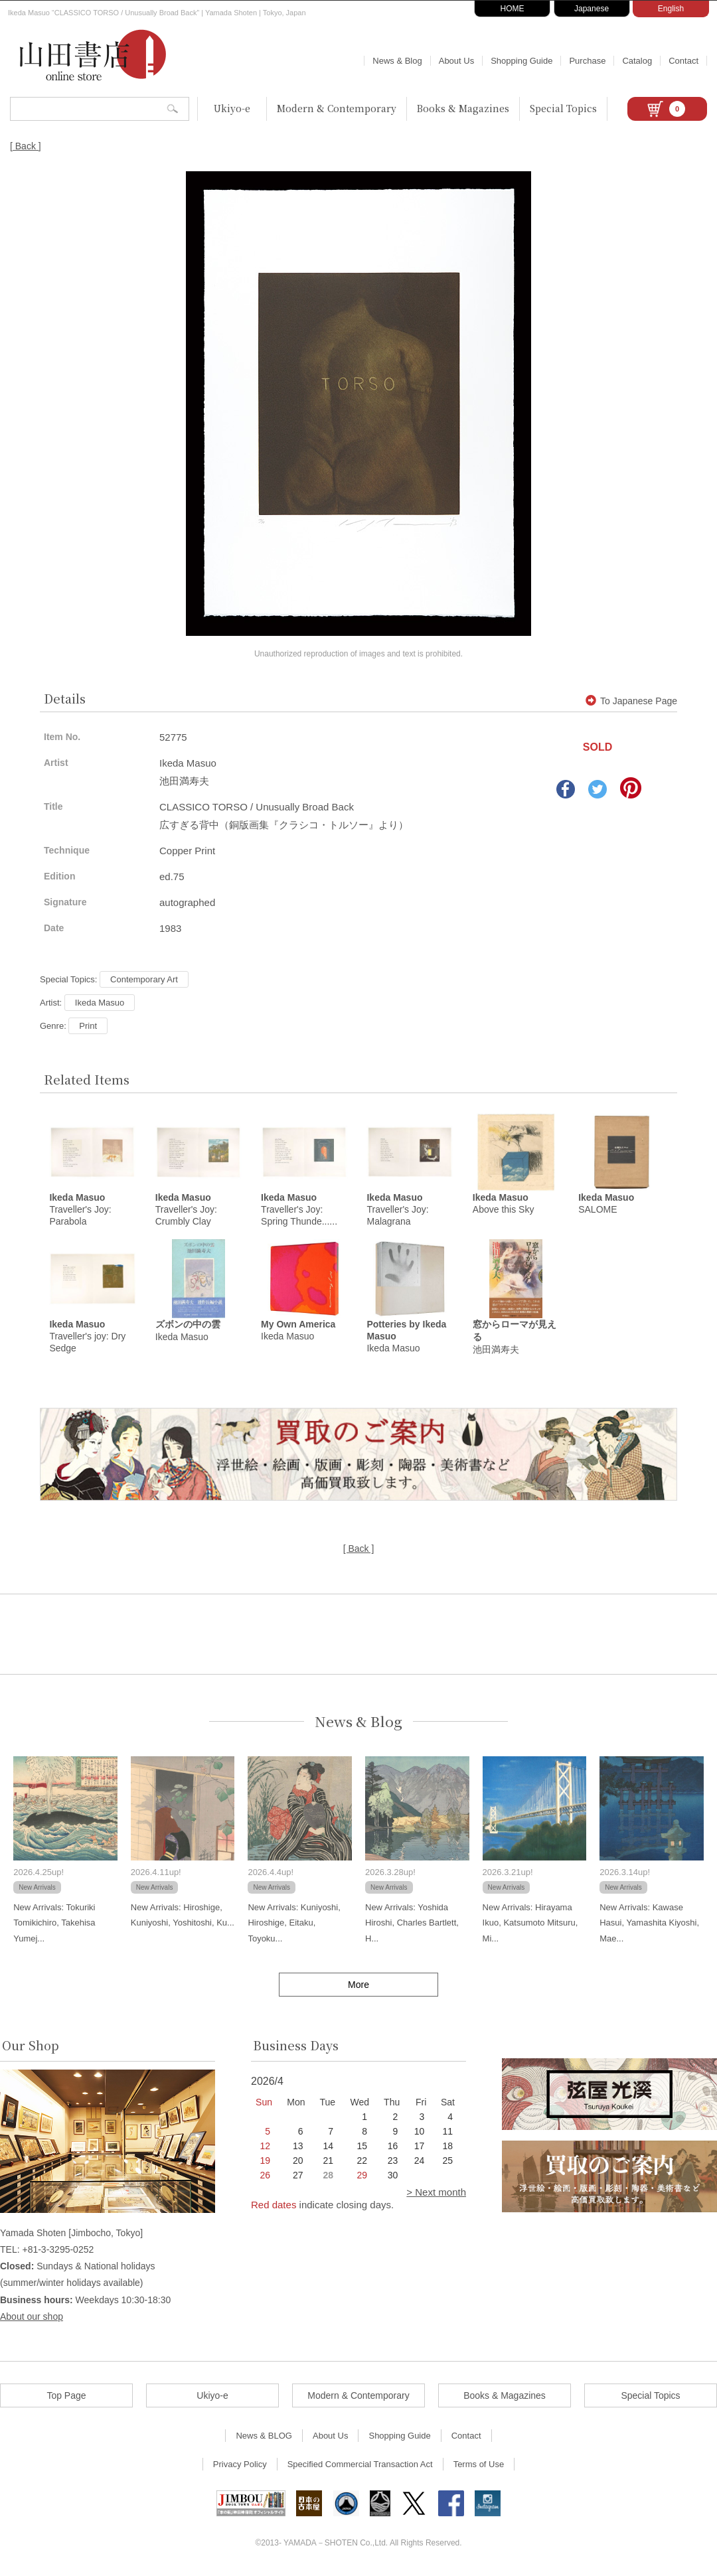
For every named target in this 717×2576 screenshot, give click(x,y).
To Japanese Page (631, 701)
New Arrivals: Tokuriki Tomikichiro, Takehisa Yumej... (54, 1924)
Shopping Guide (521, 61)
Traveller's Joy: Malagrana (397, 1210)
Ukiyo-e (232, 108)
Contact (683, 61)
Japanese (591, 8)
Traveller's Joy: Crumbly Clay (186, 1210)
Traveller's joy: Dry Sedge (87, 1338)
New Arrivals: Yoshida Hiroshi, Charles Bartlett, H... (412, 1924)
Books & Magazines (463, 108)
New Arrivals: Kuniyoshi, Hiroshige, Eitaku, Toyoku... (294, 1924)
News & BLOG (264, 2438)
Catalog (637, 61)
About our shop (31, 2318)
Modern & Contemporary (336, 108)
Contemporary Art (144, 979)
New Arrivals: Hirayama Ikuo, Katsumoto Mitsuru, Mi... (530, 1924)
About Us (456, 61)
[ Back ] (25, 146)
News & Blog (397, 61)
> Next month (436, 2194)
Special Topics (563, 108)
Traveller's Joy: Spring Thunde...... (299, 1210)
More (358, 1986)
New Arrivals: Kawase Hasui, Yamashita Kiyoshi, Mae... (649, 1924)
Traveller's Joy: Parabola (80, 1210)
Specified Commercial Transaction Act (360, 2466)
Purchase (587, 61)
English (671, 8)
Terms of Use (479, 2466)
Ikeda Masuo (99, 1003)
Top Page (66, 2397)
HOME (512, 8)
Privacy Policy (240, 2466)
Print (88, 1026)
